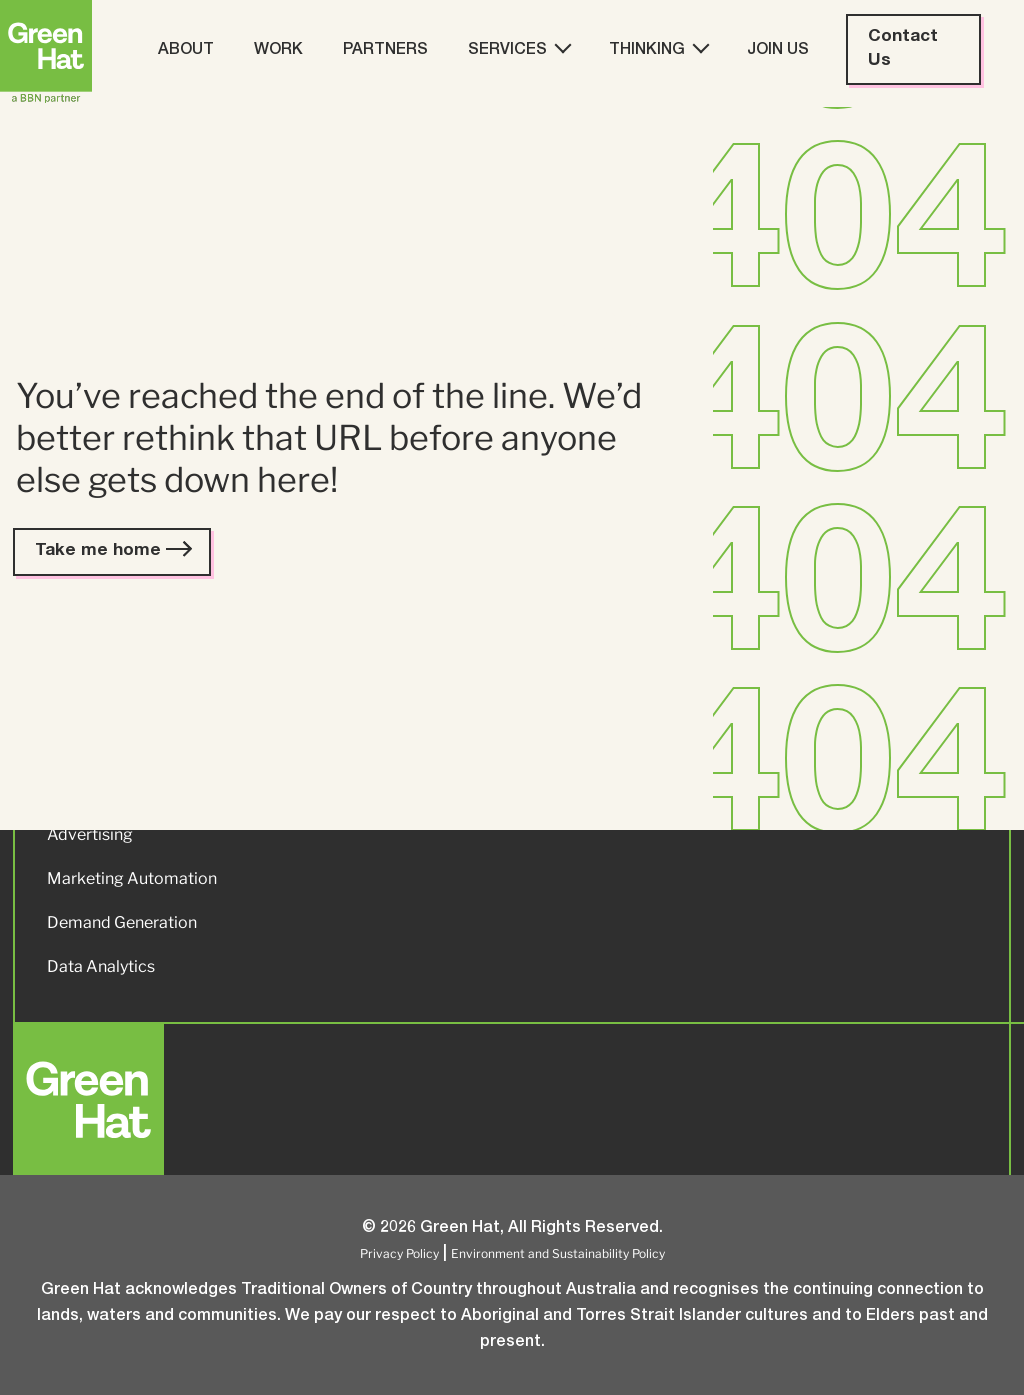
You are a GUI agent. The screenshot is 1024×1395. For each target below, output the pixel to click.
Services (518, 49)
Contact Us (903, 49)
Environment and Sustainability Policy (558, 1253)
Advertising (90, 834)
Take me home (112, 551)
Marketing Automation (132, 878)
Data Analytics (101, 966)
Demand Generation (122, 922)
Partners (385, 51)
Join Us (778, 51)
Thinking (658, 49)
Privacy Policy (399, 1253)
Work (278, 51)
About (186, 51)
